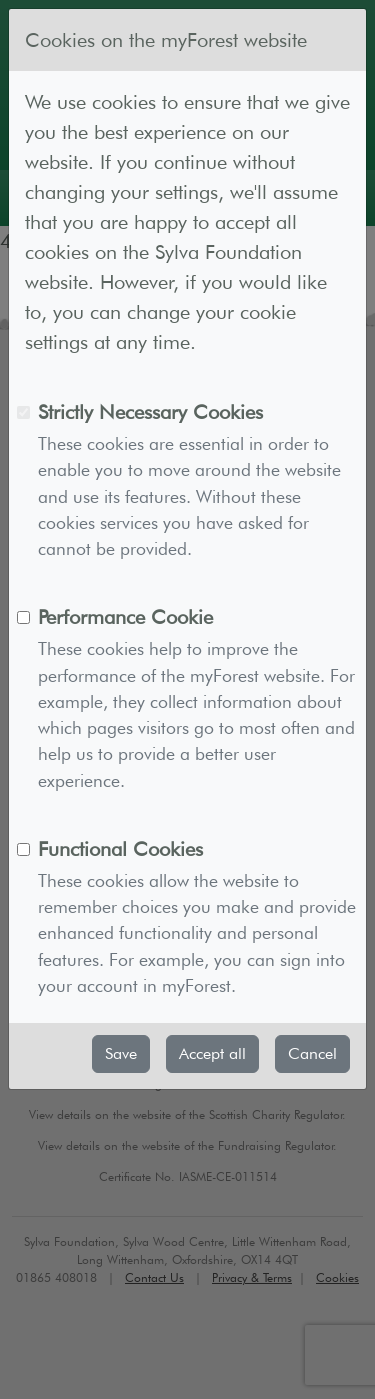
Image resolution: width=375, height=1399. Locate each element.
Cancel (312, 1053)
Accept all (212, 1053)
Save (121, 1053)
